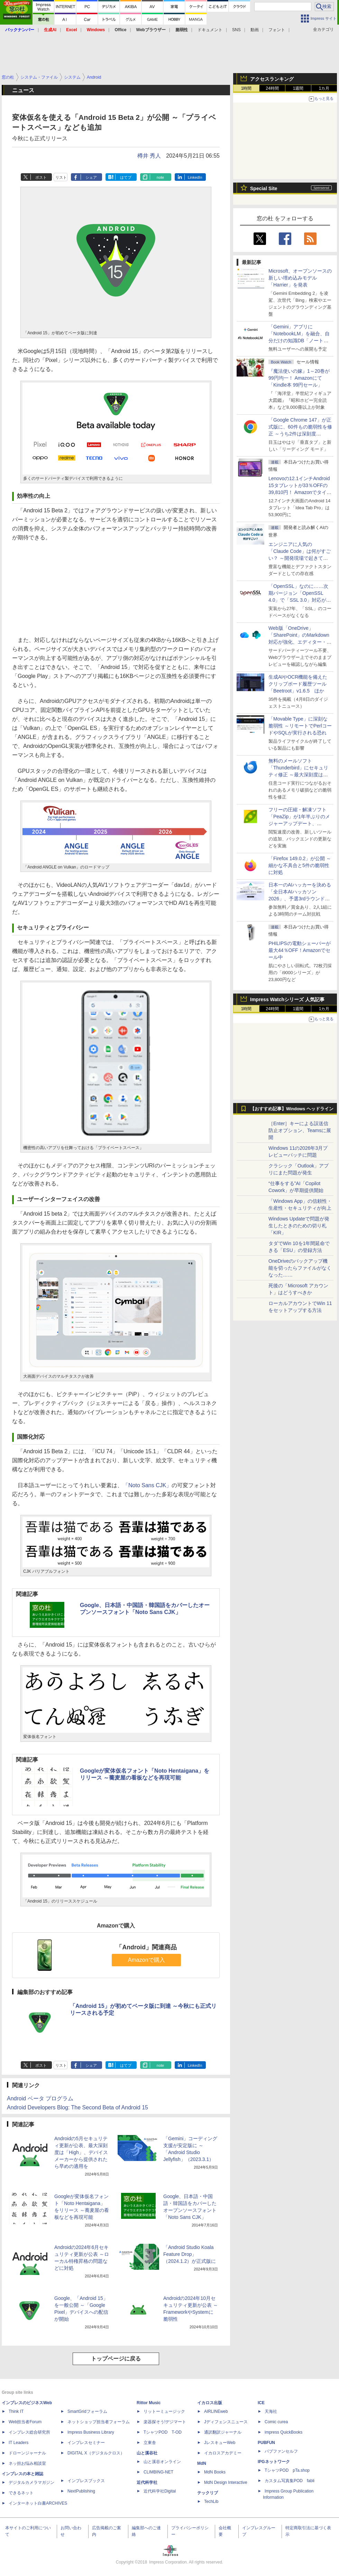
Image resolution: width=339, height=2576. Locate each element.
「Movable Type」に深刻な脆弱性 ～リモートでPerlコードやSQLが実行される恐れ (300, 725)
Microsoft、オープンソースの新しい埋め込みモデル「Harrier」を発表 (300, 278)
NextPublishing (81, 2491)
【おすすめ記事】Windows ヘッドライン (291, 1108)
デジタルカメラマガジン (31, 2482)
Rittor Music (149, 2402)
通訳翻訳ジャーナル (222, 2432)
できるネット (21, 2492)
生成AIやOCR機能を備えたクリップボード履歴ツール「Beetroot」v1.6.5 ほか (297, 684)
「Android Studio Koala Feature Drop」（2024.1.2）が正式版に (189, 2254)
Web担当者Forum (25, 2421)
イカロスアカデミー (222, 2453)
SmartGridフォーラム (87, 2411)
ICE (261, 2402)
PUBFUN (266, 2442)
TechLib (211, 2501)
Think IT (16, 2411)
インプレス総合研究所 (29, 2432)
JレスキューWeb (219, 2442)
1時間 (246, 88)
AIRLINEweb (216, 2411)
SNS (236, 29)
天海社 (271, 2411)
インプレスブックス (86, 2480)
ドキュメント (210, 29)
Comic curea (276, 2421)
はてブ (125, 177)
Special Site (263, 188)
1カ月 (324, 88)
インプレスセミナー (86, 2442)
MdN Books (215, 2472)
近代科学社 (147, 2482)
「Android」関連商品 (146, 1947)
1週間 (298, 88)
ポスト (41, 177)
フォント (276, 29)
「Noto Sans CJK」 (147, 1485)
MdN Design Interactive (225, 2482)
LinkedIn (195, 177)
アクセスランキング (272, 79)
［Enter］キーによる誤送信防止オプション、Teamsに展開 (299, 1130)
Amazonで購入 (146, 1960)
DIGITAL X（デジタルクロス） (96, 2453)
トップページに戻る (116, 2359)
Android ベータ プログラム (40, 2098)
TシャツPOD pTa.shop (287, 2470)
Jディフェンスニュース (226, 2421)
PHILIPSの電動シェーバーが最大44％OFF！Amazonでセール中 (299, 950)
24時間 (272, 88)
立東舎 (150, 2442)
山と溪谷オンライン (162, 2461)
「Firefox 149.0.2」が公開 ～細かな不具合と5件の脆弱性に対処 (299, 865)
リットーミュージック (164, 2411)
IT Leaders (18, 2442)
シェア (91, 177)
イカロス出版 (209, 2402)
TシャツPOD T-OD (163, 2432)
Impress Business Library (90, 2432)
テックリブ (207, 2492)
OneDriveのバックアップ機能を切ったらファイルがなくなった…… (299, 1268)
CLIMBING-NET (158, 2472)
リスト (61, 177)
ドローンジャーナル (27, 2453)
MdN (201, 2463)
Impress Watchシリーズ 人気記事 (287, 999)
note (160, 177)
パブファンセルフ (281, 2451)
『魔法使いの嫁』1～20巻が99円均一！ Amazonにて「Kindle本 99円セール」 (299, 378)
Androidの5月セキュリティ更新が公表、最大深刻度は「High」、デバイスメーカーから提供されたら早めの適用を (81, 2152)
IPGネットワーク (274, 2461)
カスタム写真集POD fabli (289, 2480)
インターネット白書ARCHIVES (38, 2503)
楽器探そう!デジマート (165, 2421)
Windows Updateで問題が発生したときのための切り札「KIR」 (298, 1225)
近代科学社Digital (160, 2491)
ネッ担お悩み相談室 (27, 2463)
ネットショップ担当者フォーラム (98, 2421)
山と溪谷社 (147, 2453)
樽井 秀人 (149, 156)
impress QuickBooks (283, 2432)
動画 (254, 29)
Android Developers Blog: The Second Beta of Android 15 (77, 2107)
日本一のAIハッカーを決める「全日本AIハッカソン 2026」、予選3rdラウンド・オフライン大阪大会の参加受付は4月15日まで (299, 898)
